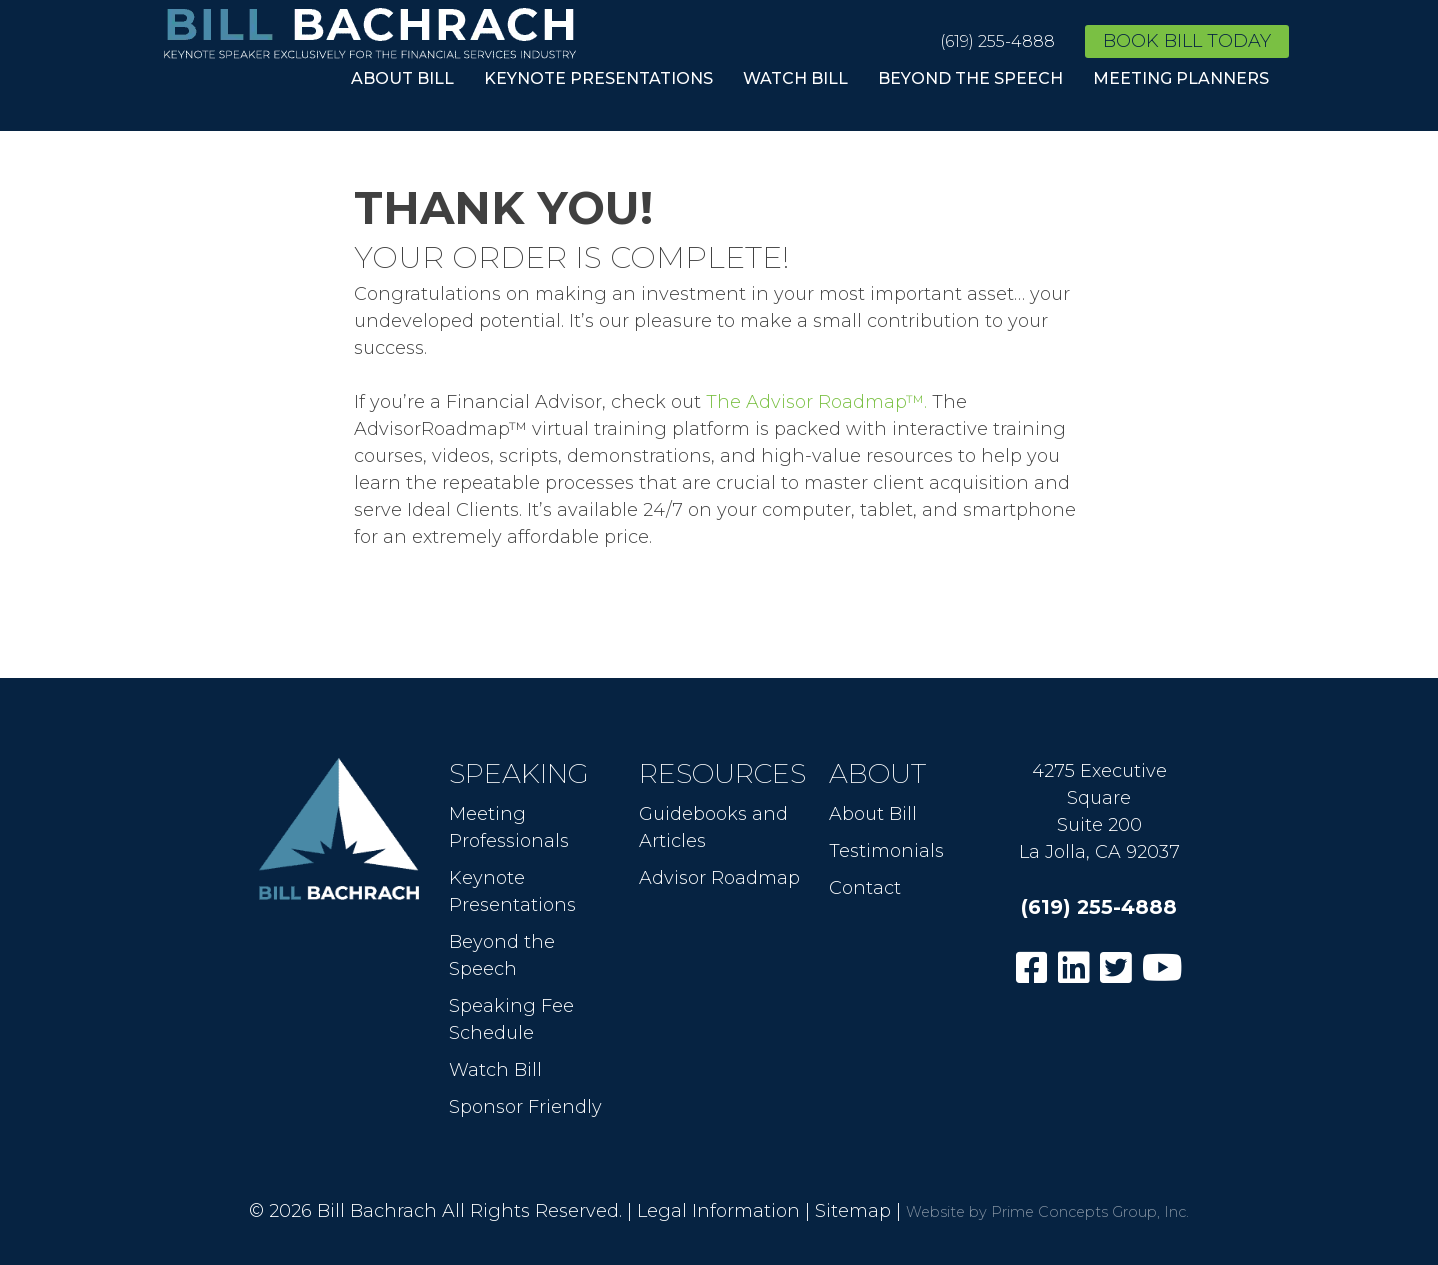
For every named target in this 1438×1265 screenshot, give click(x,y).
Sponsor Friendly (525, 1107)
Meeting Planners (1181, 78)
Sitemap (853, 1211)
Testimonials (886, 851)
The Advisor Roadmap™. (816, 402)
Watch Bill (795, 78)
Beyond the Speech (970, 78)
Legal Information (718, 1211)
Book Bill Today (1187, 41)
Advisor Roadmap (719, 878)
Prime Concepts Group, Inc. (1090, 1212)
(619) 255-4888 (997, 41)
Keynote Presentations (598, 78)
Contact (865, 888)
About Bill (402, 78)
